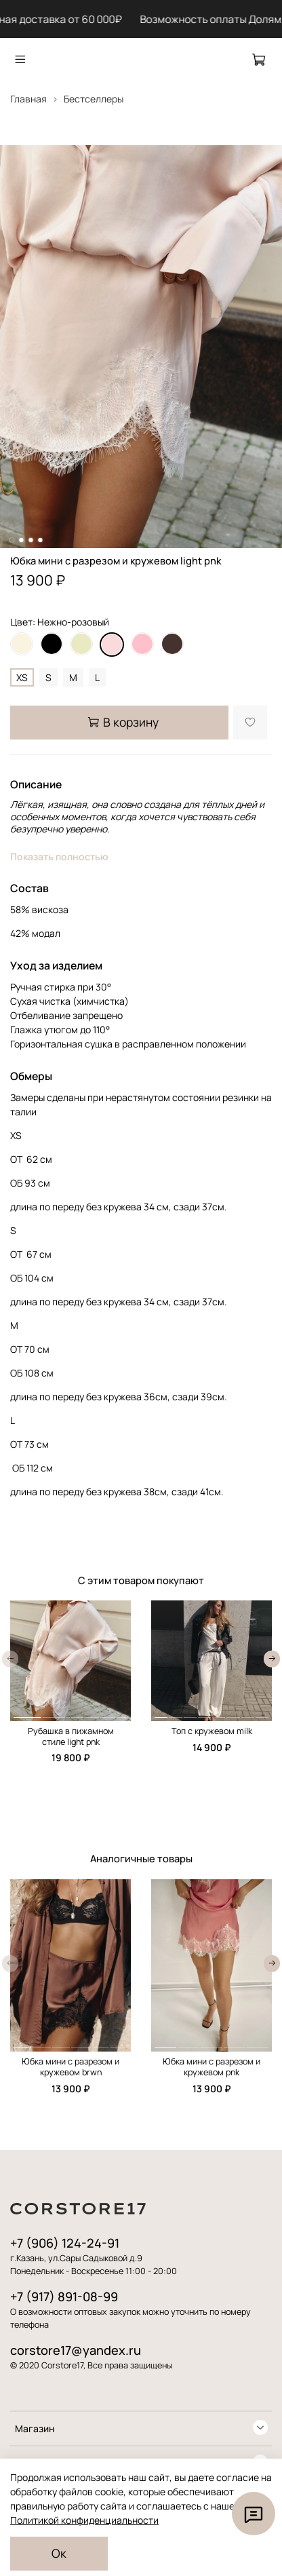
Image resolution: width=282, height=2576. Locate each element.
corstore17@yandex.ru (75, 2350)
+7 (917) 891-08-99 (64, 2296)
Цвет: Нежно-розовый (59, 621)
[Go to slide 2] (21, 540)
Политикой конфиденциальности (84, 2520)
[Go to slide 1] (11, 540)
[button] (27, 1717)
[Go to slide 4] (40, 540)
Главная (28, 98)
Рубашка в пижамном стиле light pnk (71, 1736)
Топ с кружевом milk (212, 1731)
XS (22, 677)
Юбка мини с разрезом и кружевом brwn (70, 2067)
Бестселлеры (93, 98)
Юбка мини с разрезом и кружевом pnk (211, 2067)
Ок (59, 2553)
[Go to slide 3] (30, 540)
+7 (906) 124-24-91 (64, 2243)
